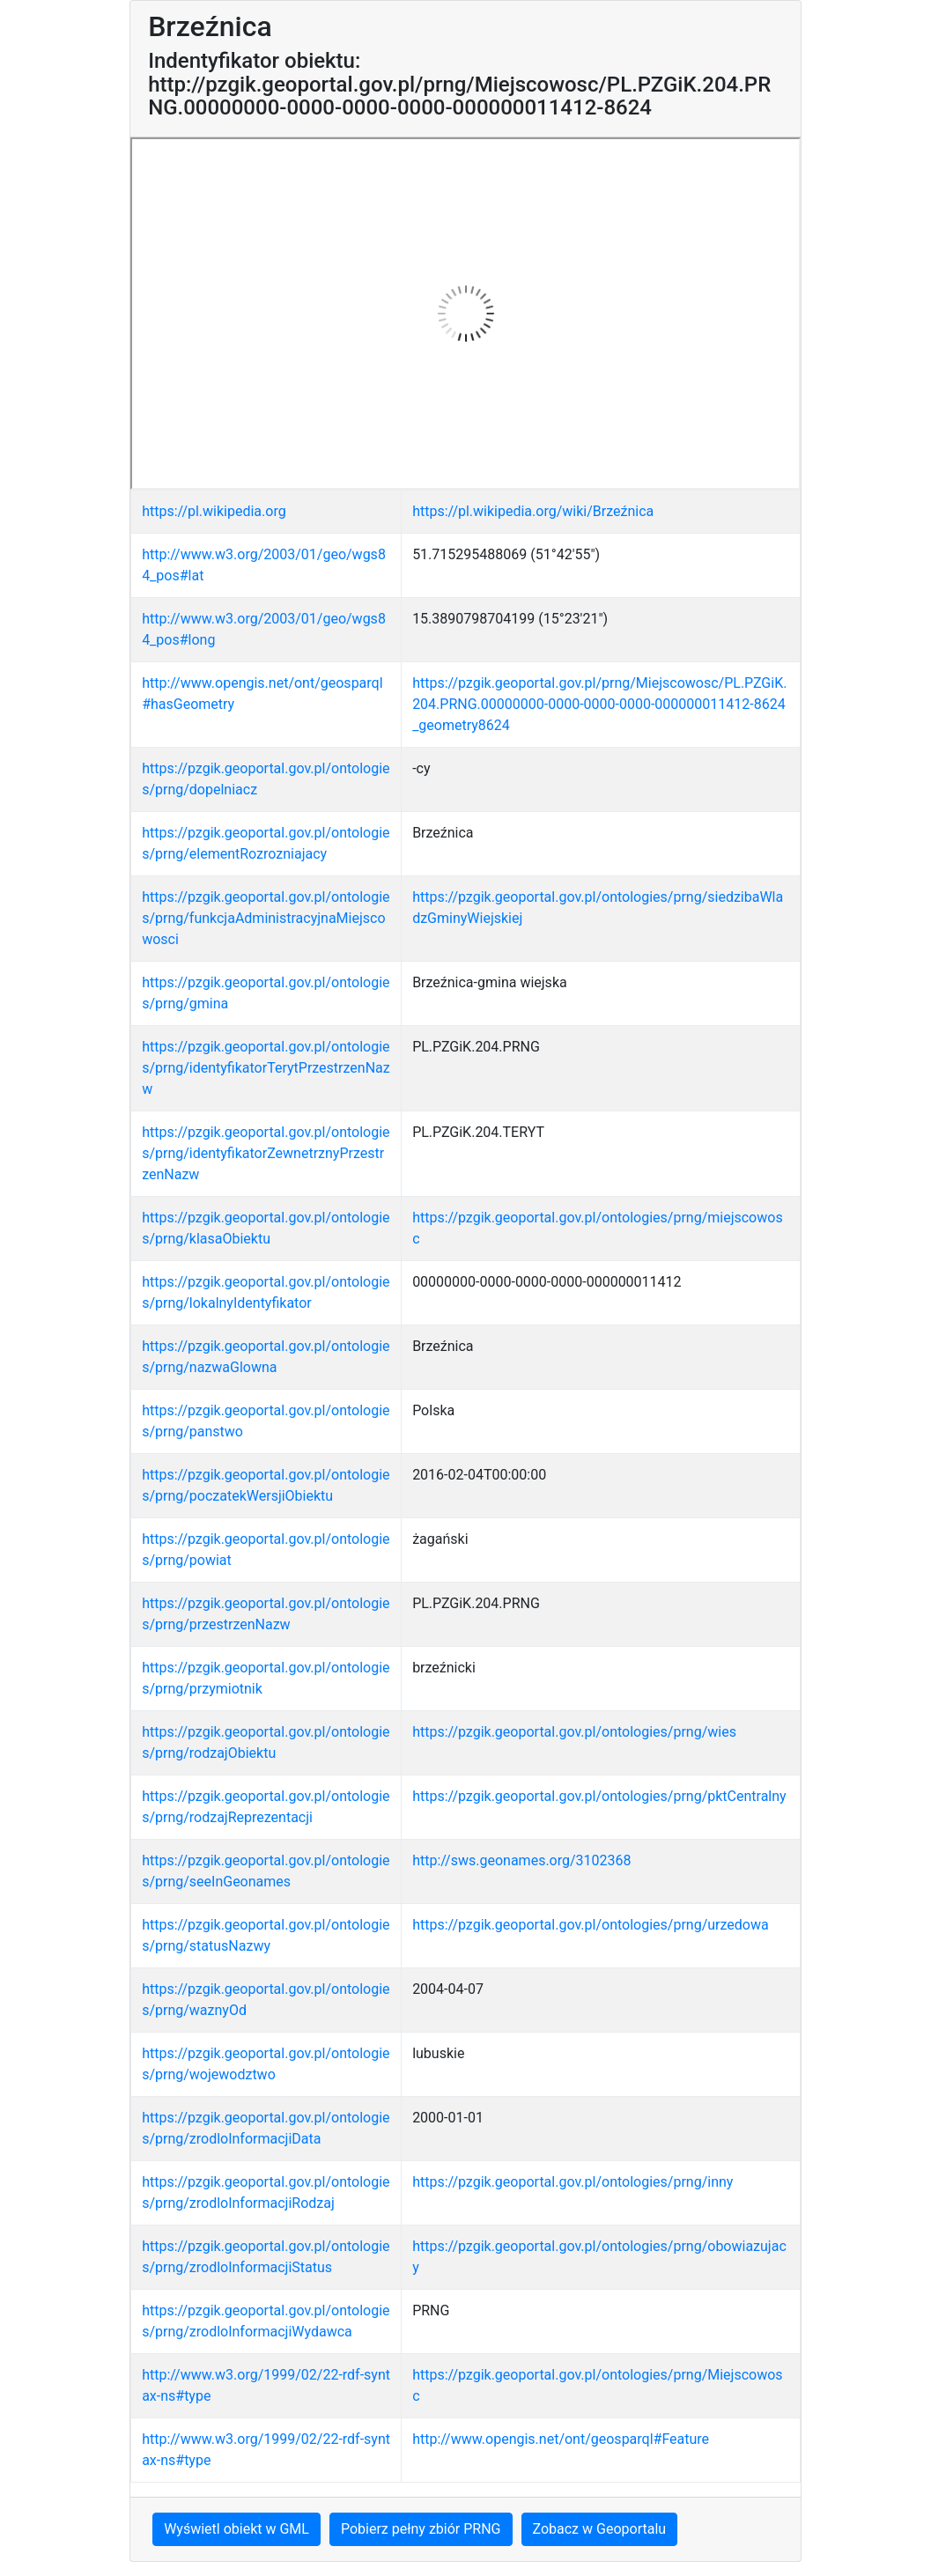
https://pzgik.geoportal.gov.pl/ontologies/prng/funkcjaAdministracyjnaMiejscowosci (265, 918)
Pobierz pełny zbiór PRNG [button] (421, 2529)
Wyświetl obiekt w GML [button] (236, 2529)
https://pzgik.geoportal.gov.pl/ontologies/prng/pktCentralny (599, 1796)
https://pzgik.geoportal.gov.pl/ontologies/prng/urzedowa (590, 1924)
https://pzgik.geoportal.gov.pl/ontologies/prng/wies (574, 1731)
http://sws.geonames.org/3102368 (521, 1860)
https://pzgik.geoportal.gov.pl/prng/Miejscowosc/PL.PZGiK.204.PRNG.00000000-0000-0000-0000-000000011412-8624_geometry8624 (599, 704)
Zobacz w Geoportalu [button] (600, 2529)
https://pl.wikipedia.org (214, 511)
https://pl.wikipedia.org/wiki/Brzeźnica (533, 511)
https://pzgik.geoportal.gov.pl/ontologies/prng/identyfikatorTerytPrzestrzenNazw (266, 1067)
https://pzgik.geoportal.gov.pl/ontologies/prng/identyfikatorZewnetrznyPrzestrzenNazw (265, 1153)
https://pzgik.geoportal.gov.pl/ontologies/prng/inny (572, 2182)
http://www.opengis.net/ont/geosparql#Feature (560, 2439)
